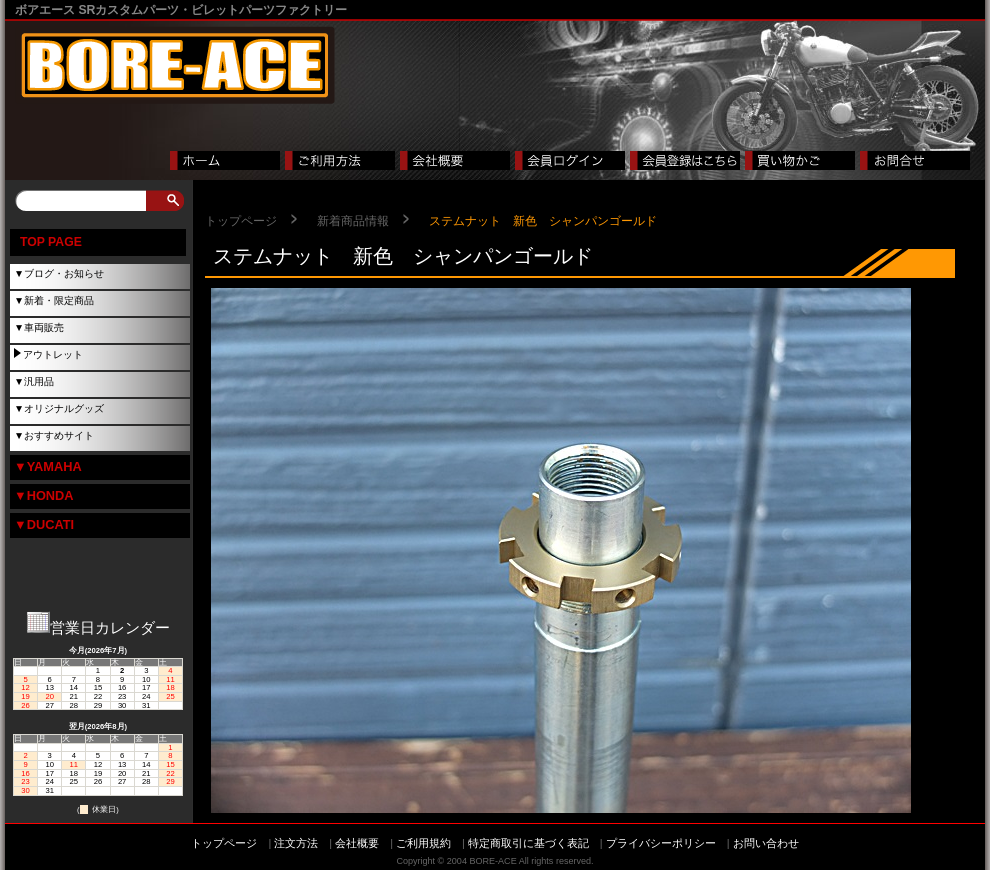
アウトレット (53, 354)
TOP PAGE (51, 242)
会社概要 (357, 843)
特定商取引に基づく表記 (528, 843)
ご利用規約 (423, 843)
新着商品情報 (353, 221)
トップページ (241, 221)
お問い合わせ (766, 843)
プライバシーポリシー (661, 843)
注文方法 (296, 843)
